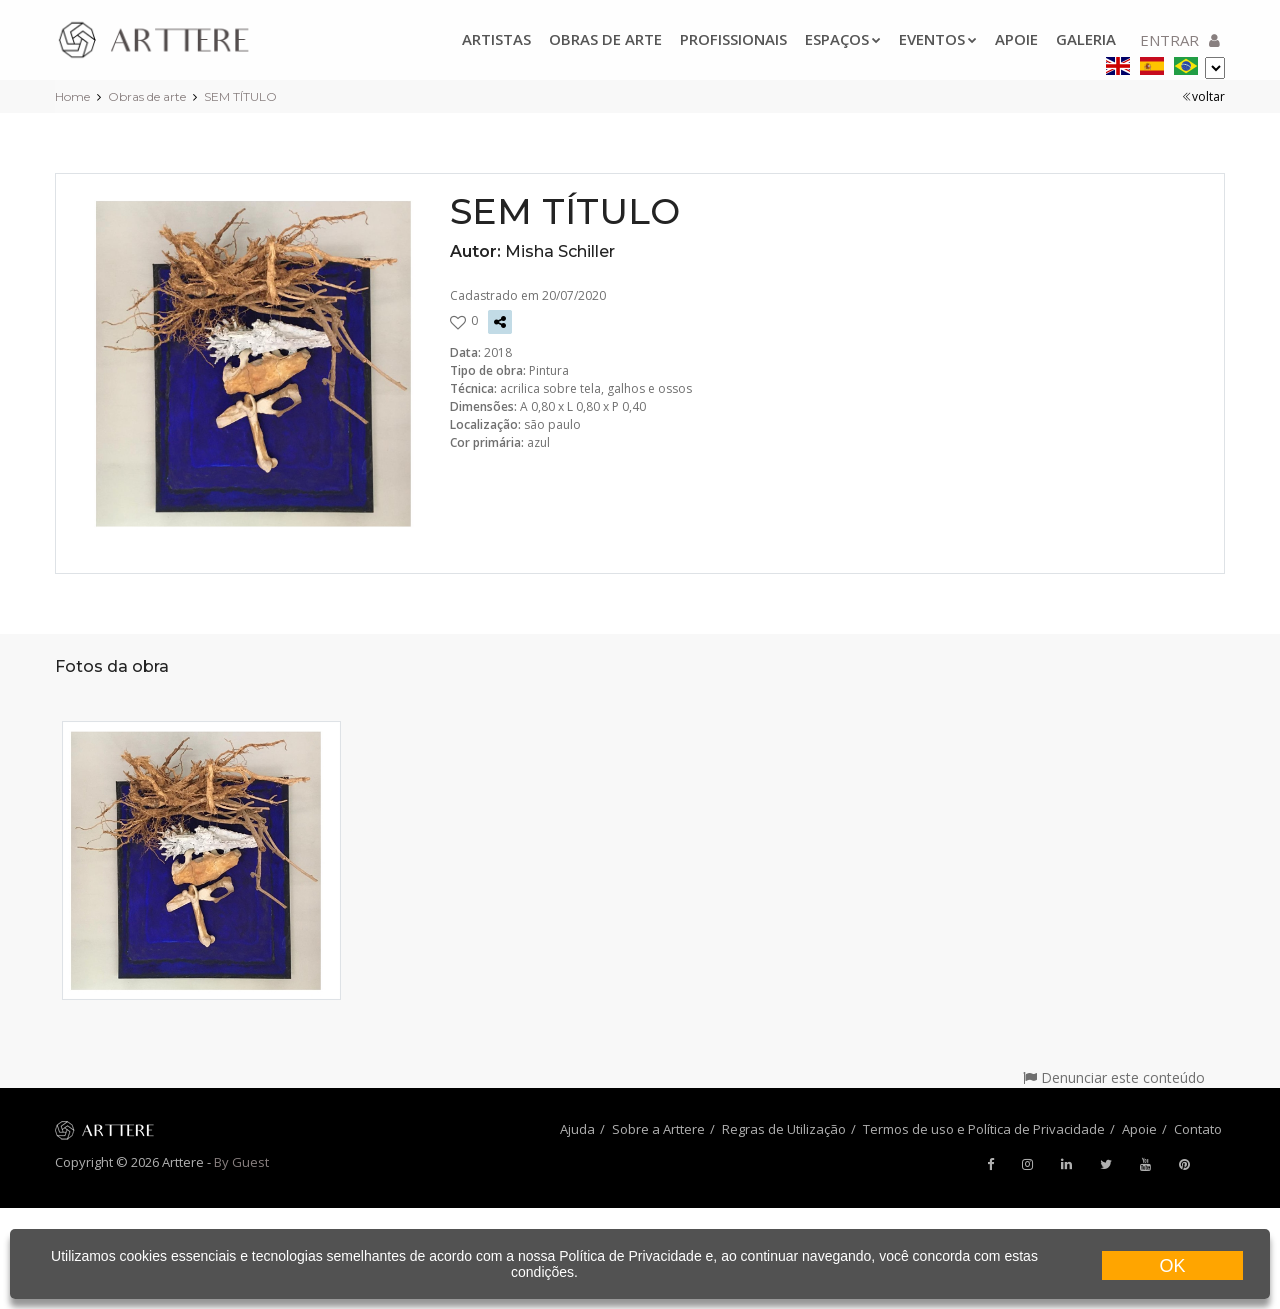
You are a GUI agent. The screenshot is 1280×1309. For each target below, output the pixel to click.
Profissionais (733, 39)
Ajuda (577, 1129)
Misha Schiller (560, 251)
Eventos (938, 39)
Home (72, 96)
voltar (1203, 96)
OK (1172, 1266)
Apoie (1016, 39)
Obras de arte (605, 39)
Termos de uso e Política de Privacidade (984, 1129)
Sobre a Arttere (658, 1129)
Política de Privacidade (630, 1256)
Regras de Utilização (784, 1129)
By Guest (241, 1162)
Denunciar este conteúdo (1114, 1077)
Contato (1198, 1129)
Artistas (496, 39)
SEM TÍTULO (240, 96)
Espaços (843, 39)
